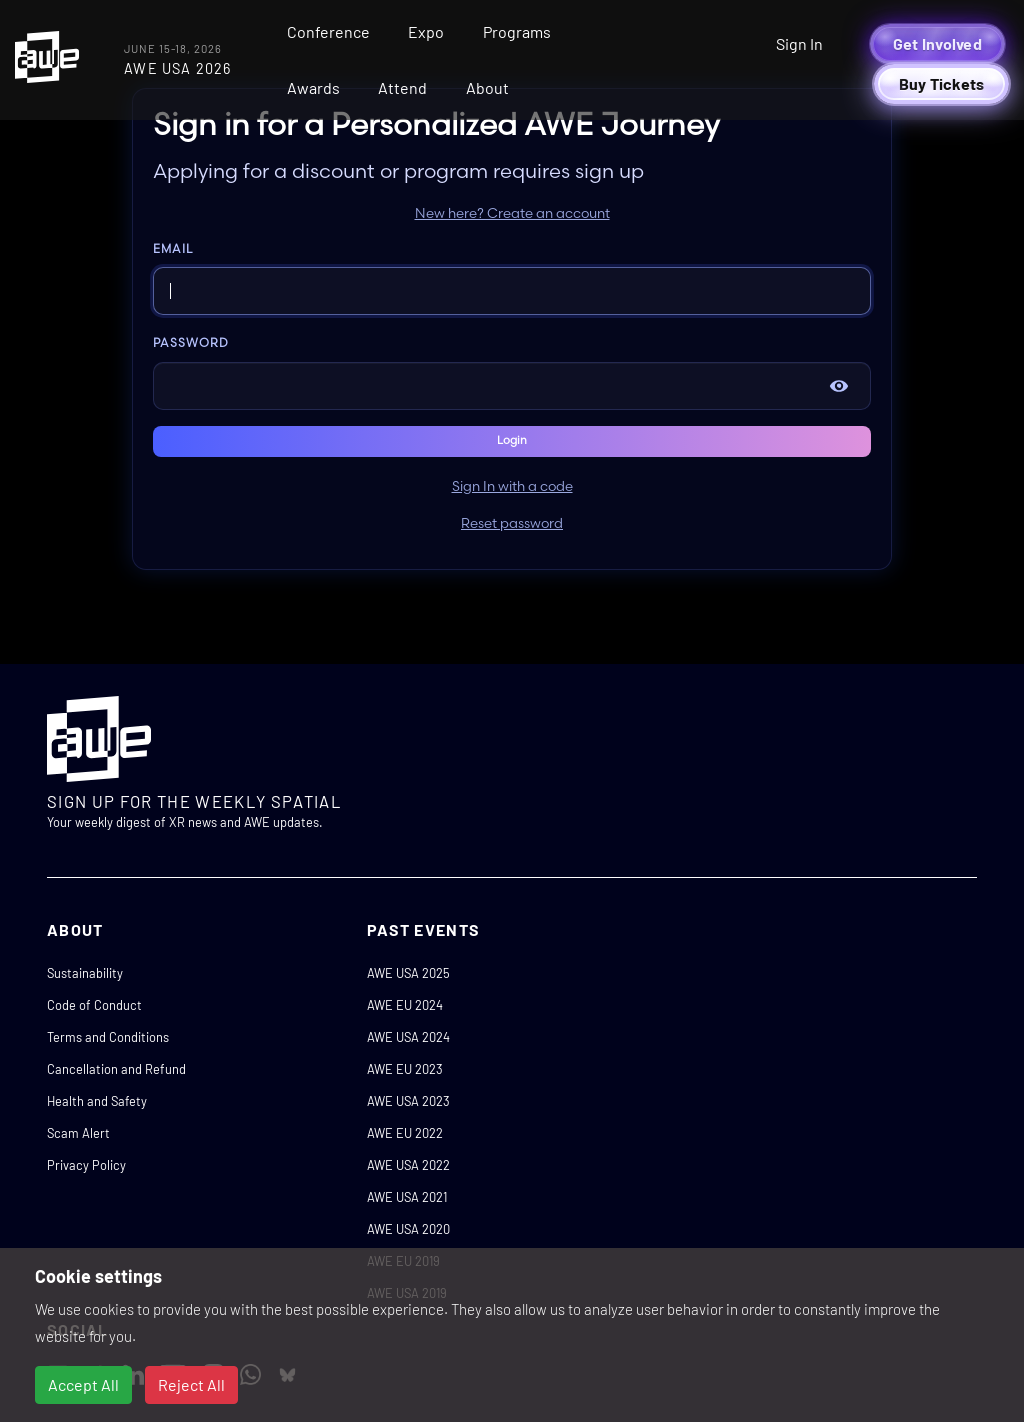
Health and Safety (97, 1101)
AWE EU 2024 (405, 1005)
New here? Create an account (512, 214)
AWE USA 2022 (408, 1165)
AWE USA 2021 (407, 1197)
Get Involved (937, 43)
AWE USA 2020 (408, 1229)
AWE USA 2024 (408, 1037)
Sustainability (85, 973)
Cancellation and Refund (116, 1069)
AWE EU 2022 (405, 1133)
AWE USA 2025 (408, 973)
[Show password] (839, 386)
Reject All (191, 1384)
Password (191, 343)
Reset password (512, 524)
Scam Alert (78, 1133)
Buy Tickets (942, 83)
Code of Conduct (94, 1005)
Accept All (83, 1384)
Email (173, 249)
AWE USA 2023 (408, 1101)
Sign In (799, 43)
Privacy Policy (86, 1165)
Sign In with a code (512, 487)
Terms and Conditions (108, 1037)
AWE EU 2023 (405, 1069)
